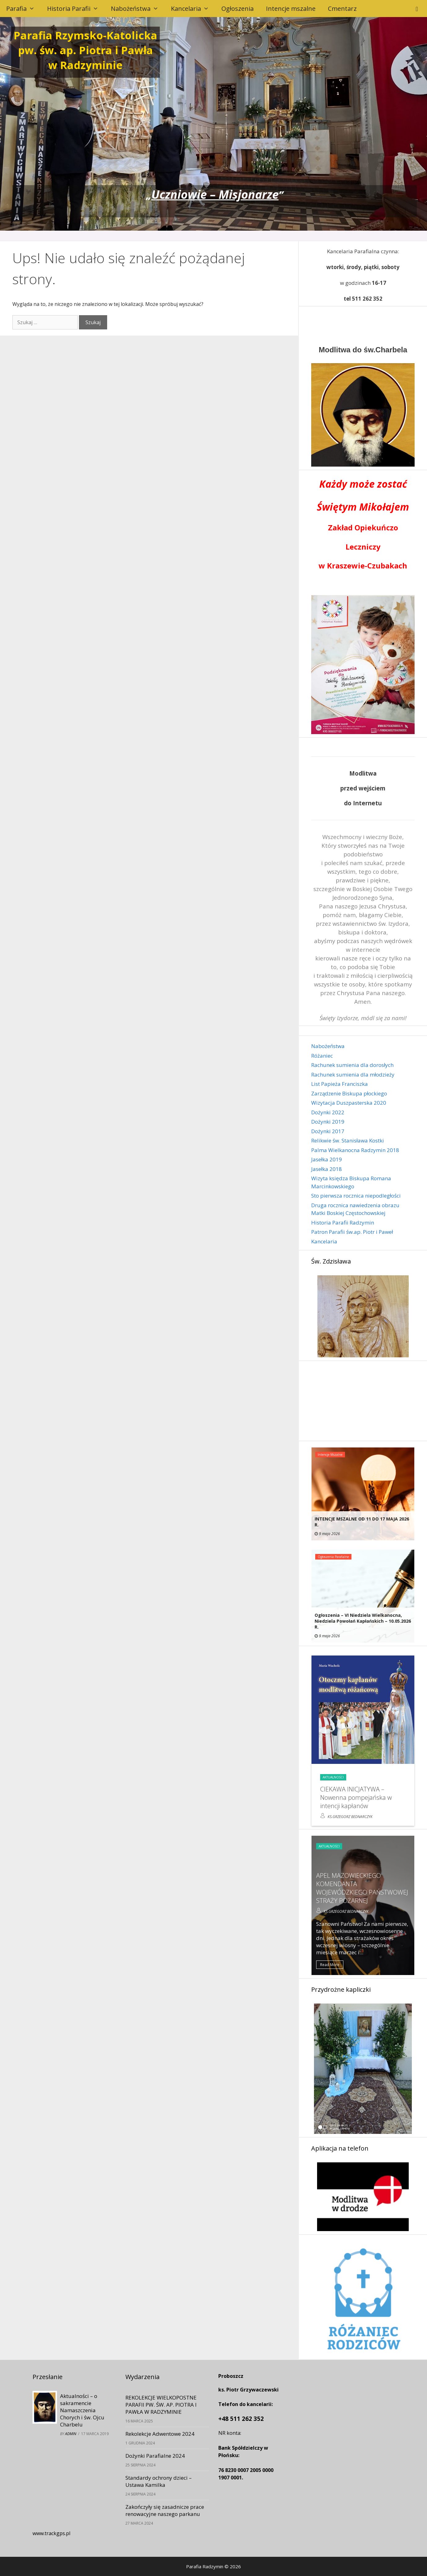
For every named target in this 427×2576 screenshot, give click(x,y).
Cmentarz (342, 8)
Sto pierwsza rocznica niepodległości (356, 1195)
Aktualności (333, 1777)
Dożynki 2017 (327, 1131)
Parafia (23, 8)
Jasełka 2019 (326, 1159)
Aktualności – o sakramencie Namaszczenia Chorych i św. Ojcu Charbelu (82, 2410)
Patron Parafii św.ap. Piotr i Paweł (352, 1231)
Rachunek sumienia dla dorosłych (352, 1064)
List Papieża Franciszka (339, 1083)
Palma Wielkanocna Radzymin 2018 (355, 1150)
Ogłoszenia (237, 8)
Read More (329, 1964)
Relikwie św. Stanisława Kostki (347, 1140)
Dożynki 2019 (327, 1121)
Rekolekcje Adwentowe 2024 (159, 2433)
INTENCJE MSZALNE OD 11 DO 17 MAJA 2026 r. (362, 1522)
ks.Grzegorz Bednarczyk (350, 1816)
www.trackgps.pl (51, 2533)
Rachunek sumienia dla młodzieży (352, 1074)
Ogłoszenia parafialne (333, 1557)
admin (70, 2433)
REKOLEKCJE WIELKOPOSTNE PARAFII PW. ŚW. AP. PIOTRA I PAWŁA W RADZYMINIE (161, 2404)
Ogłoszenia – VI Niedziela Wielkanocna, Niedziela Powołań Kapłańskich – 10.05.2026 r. (363, 1621)
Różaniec (322, 1055)
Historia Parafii (76, 8)
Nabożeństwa (138, 8)
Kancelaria (193, 8)
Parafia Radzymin (204, 2566)
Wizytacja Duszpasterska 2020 (348, 1102)
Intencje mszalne (291, 8)
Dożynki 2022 (327, 1112)
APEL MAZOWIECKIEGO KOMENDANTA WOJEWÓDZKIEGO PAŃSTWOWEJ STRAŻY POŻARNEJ (362, 1888)
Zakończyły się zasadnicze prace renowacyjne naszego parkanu (164, 2510)
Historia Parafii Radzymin (342, 1222)
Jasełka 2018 (326, 1169)
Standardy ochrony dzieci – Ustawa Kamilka (158, 2481)
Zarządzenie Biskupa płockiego (349, 1093)
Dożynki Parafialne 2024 (155, 2455)
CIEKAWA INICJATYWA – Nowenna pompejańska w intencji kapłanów (356, 1797)
